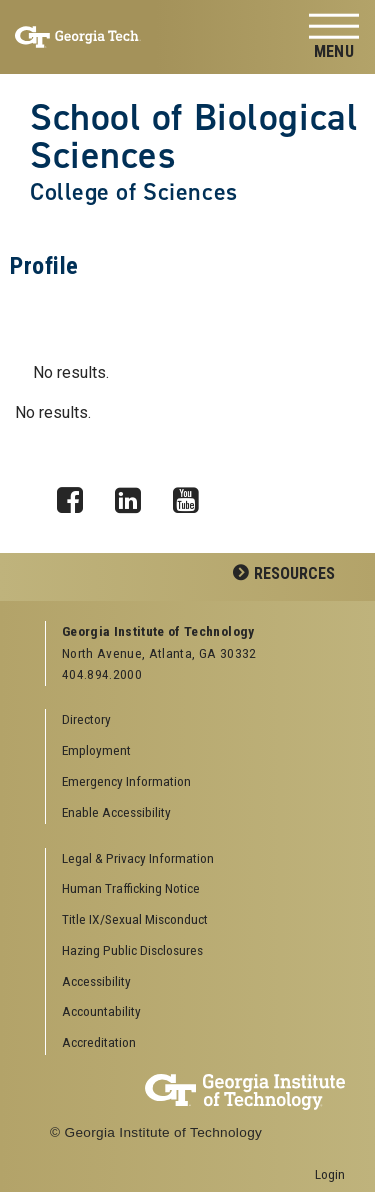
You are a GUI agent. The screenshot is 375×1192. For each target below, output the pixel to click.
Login (330, 1174)
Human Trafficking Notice (131, 888)
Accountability (101, 1011)
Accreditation (99, 1042)
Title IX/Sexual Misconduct (135, 919)
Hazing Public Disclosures (132, 950)
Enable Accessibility (116, 812)
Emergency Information (126, 781)
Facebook (77, 495)
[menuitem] (196, 859)
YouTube (193, 495)
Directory (86, 719)
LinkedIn (135, 495)
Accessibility (96, 981)
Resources (294, 573)
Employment (96, 750)
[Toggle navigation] (334, 37)
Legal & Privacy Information (138, 858)
